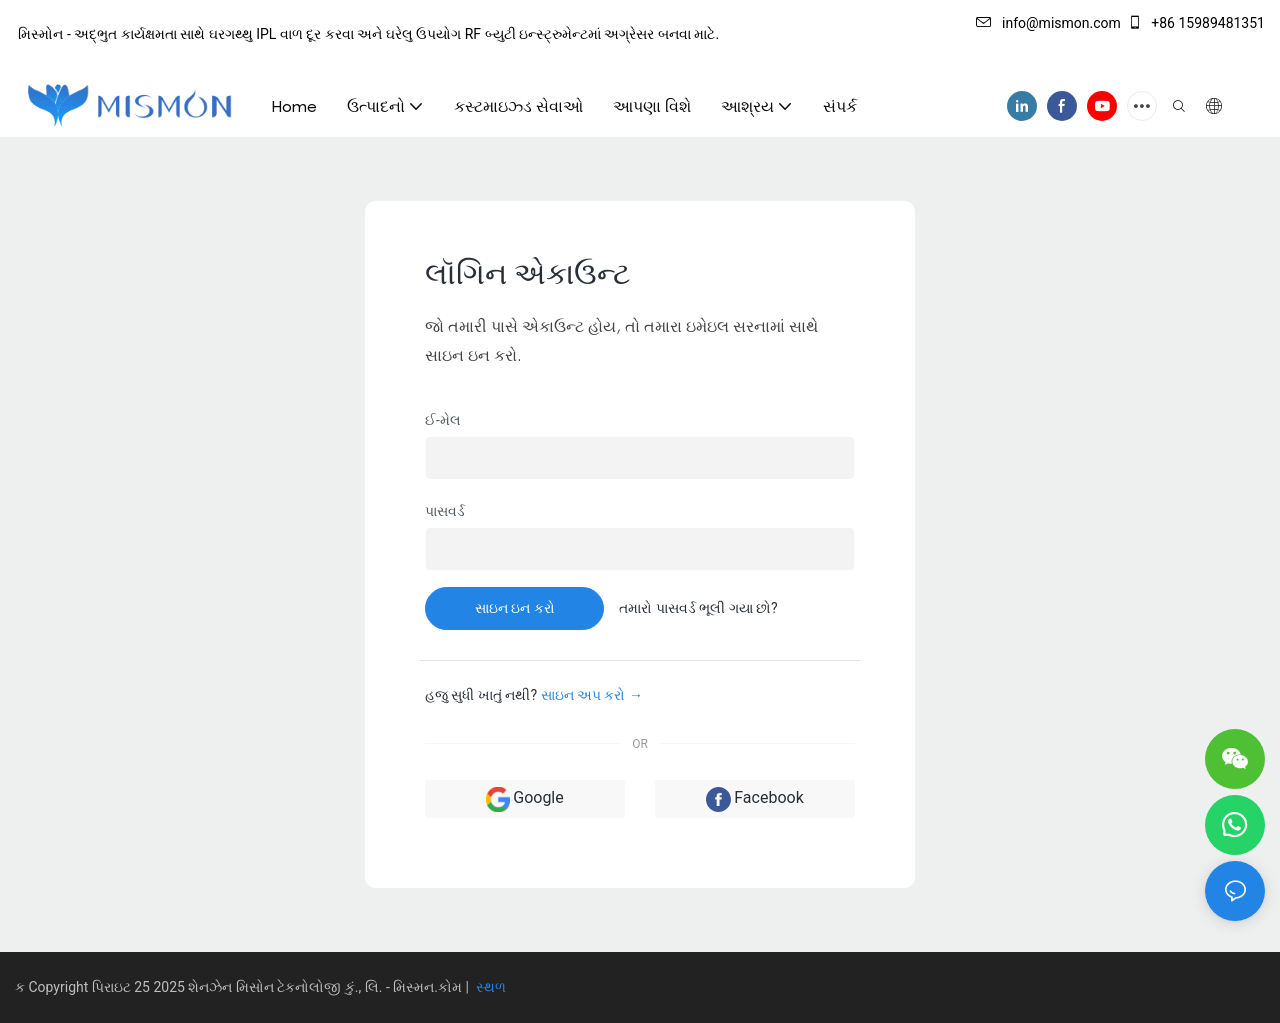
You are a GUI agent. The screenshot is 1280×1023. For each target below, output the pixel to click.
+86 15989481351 (1196, 23)
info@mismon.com (1048, 23)
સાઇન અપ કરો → (592, 695)
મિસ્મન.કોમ (429, 987)
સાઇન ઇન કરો (515, 608)
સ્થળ (488, 987)
